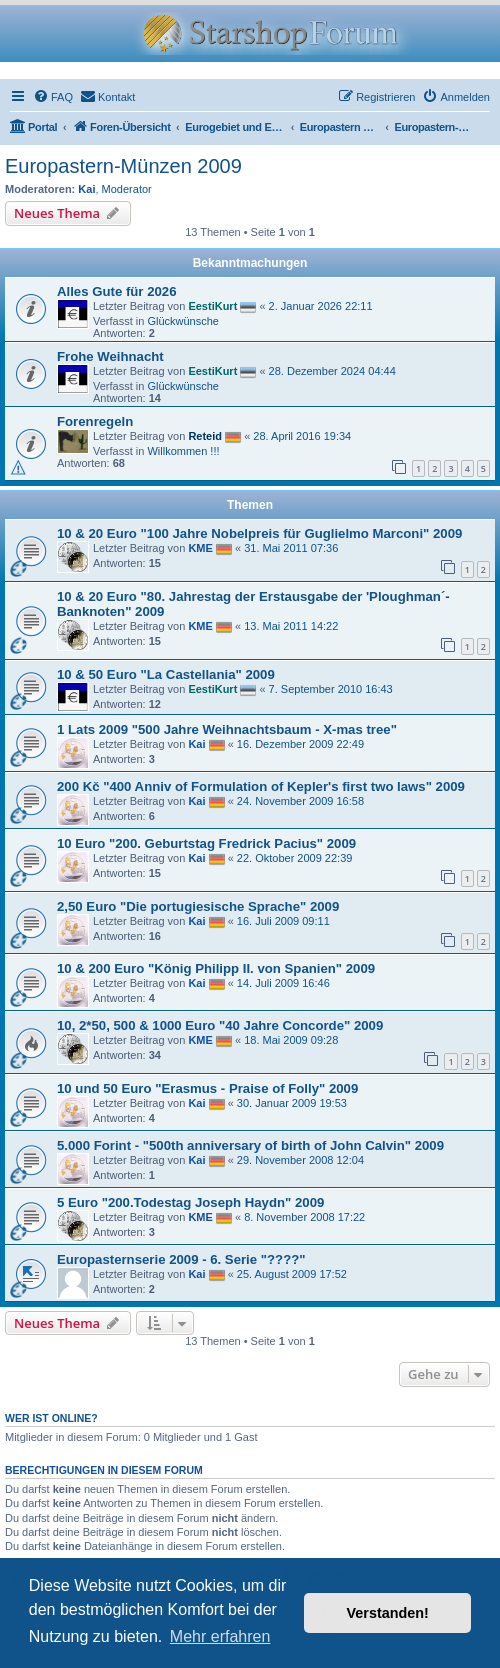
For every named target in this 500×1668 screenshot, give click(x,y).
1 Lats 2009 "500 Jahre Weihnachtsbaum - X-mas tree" (227, 729)
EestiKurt (212, 305)
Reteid (205, 435)
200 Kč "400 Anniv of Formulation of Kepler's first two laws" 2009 (261, 786)
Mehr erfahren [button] (220, 1636)
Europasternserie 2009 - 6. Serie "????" (181, 1259)
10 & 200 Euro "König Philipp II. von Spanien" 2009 (216, 968)
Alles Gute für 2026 (116, 291)
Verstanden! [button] (388, 1613)
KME (200, 548)
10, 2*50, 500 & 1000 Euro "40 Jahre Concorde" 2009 (220, 1025)
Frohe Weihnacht (110, 356)
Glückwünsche (183, 321)
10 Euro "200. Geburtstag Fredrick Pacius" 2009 (206, 843)
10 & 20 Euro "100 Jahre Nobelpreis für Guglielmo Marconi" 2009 (259, 533)
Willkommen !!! (183, 451)
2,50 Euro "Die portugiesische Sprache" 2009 (198, 906)
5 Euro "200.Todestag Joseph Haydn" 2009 (190, 1202)
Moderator (127, 189)
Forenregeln (95, 421)
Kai (86, 189)
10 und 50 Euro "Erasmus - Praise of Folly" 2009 (207, 1088)
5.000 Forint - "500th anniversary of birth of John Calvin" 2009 (250, 1145)
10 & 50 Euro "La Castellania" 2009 (166, 674)
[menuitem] (53, 97)
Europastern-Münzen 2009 (123, 166)
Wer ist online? (51, 1418)
